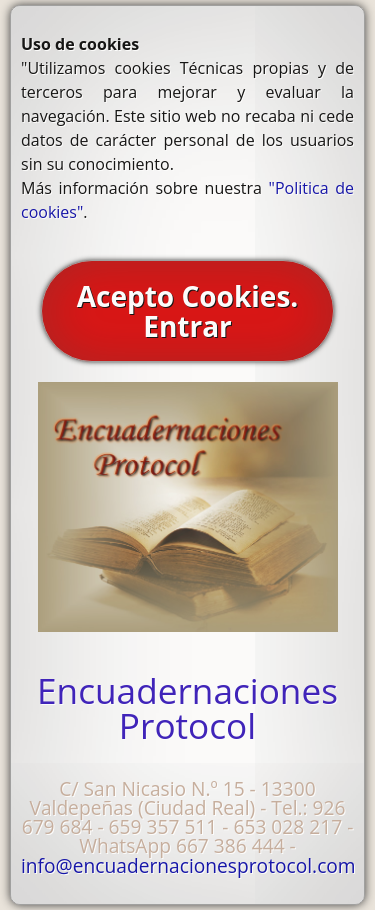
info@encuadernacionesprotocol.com (188, 865)
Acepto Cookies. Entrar (188, 311)
